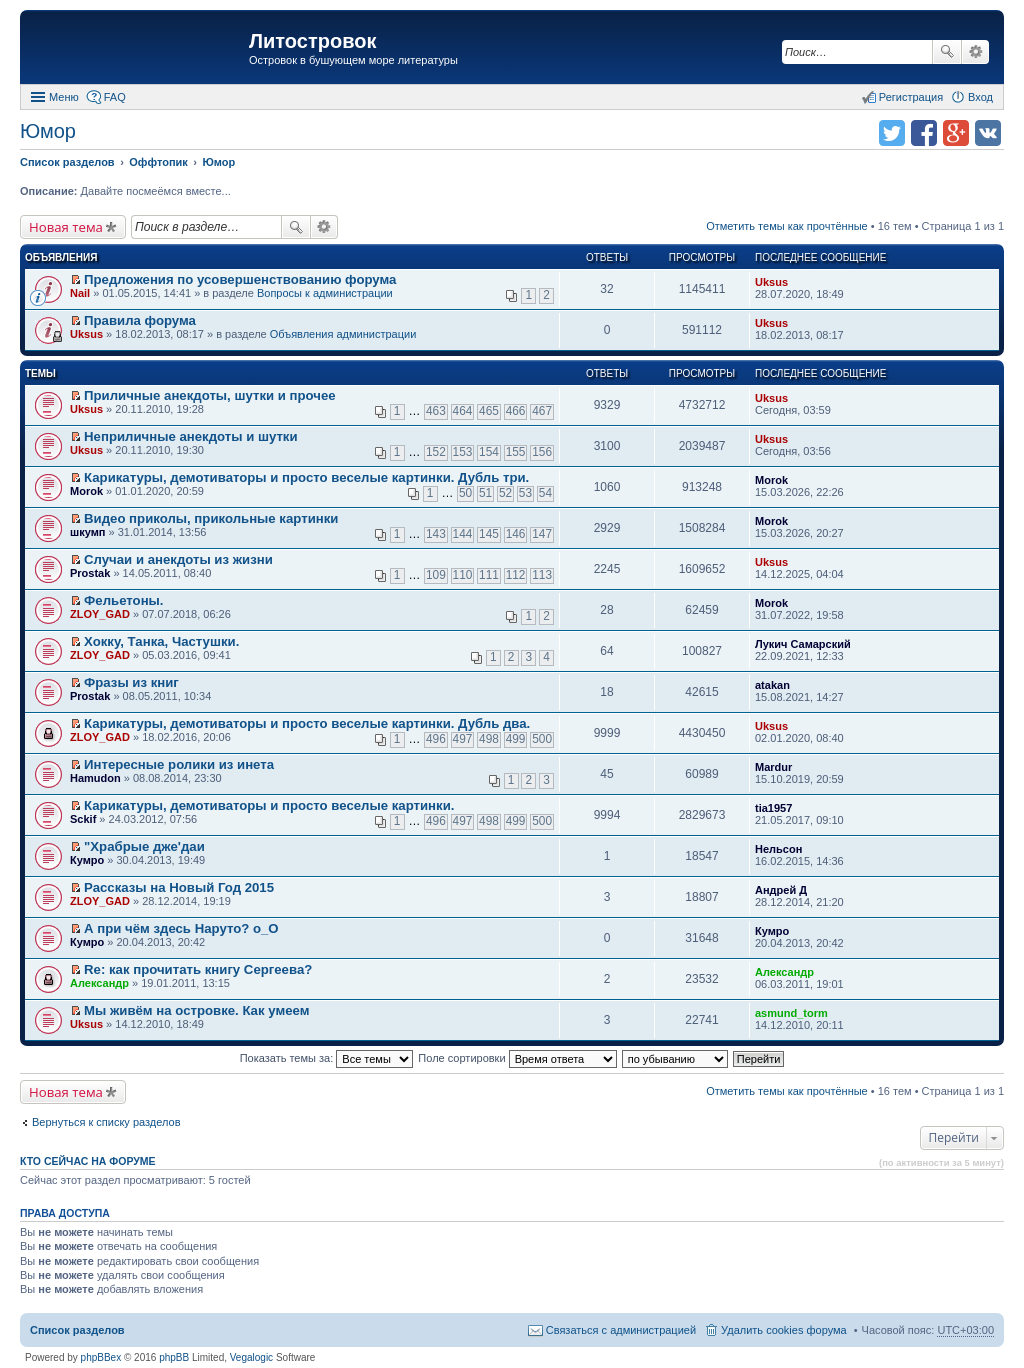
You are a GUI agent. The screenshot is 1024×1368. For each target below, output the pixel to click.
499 (516, 739)
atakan (772, 685)
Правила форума (140, 320)
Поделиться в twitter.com (892, 133)
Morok (86, 491)
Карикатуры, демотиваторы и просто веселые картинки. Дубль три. (306, 477)
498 (489, 739)
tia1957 (773, 808)
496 (436, 739)
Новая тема (66, 227)
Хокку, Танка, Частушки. (161, 641)
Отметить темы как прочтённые (787, 226)
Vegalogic (251, 1357)
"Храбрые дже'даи (144, 846)
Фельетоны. (123, 600)
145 (489, 534)
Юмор (48, 131)
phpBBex (101, 1357)
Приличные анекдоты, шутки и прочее (210, 395)
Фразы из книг (131, 682)
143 (436, 534)
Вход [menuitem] (980, 97)
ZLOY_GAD (100, 614)
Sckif (83, 819)
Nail (80, 293)
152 (436, 452)
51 (485, 493)
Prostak (90, 573)
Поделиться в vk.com (988, 133)
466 (516, 411)
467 (542, 411)
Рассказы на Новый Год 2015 (179, 887)
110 (463, 575)
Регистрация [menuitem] (911, 97)
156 (542, 452)
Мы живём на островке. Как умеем (196, 1010)
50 (465, 493)
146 (516, 534)
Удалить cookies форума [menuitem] (784, 1330)
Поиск (947, 52)
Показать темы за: (327, 1058)
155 (516, 452)
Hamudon (95, 778)
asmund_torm (791, 1013)
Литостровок (312, 41)
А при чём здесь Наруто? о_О (181, 928)
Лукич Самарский (803, 644)
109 (436, 575)
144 (463, 534)
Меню (64, 97)
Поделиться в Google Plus (956, 133)
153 (463, 452)
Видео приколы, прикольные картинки (211, 518)
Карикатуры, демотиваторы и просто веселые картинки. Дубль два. (307, 723)
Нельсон (778, 849)
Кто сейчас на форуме (88, 1161)
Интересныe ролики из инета (179, 764)
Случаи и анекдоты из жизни (178, 559)
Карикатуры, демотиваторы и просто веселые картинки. (269, 805)
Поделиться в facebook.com (924, 133)
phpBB (174, 1357)
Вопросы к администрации (325, 293)
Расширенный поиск (975, 52)
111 (489, 575)
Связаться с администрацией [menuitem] (621, 1330)
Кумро (87, 860)
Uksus (771, 282)
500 (542, 739)
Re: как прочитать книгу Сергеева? (198, 969)
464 (463, 411)
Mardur (773, 767)
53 (525, 493)
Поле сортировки (517, 1058)
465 (489, 411)
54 (545, 493)
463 (436, 411)
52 (505, 493)
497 (463, 739)
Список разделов (77, 1330)
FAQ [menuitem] (115, 97)
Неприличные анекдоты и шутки (191, 436)
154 (489, 452)
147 (542, 534)
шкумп (87, 532)
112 (516, 575)
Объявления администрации (343, 334)
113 (542, 575)
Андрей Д (781, 890)
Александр (99, 983)
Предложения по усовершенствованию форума (240, 279)
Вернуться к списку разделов (106, 1122)
